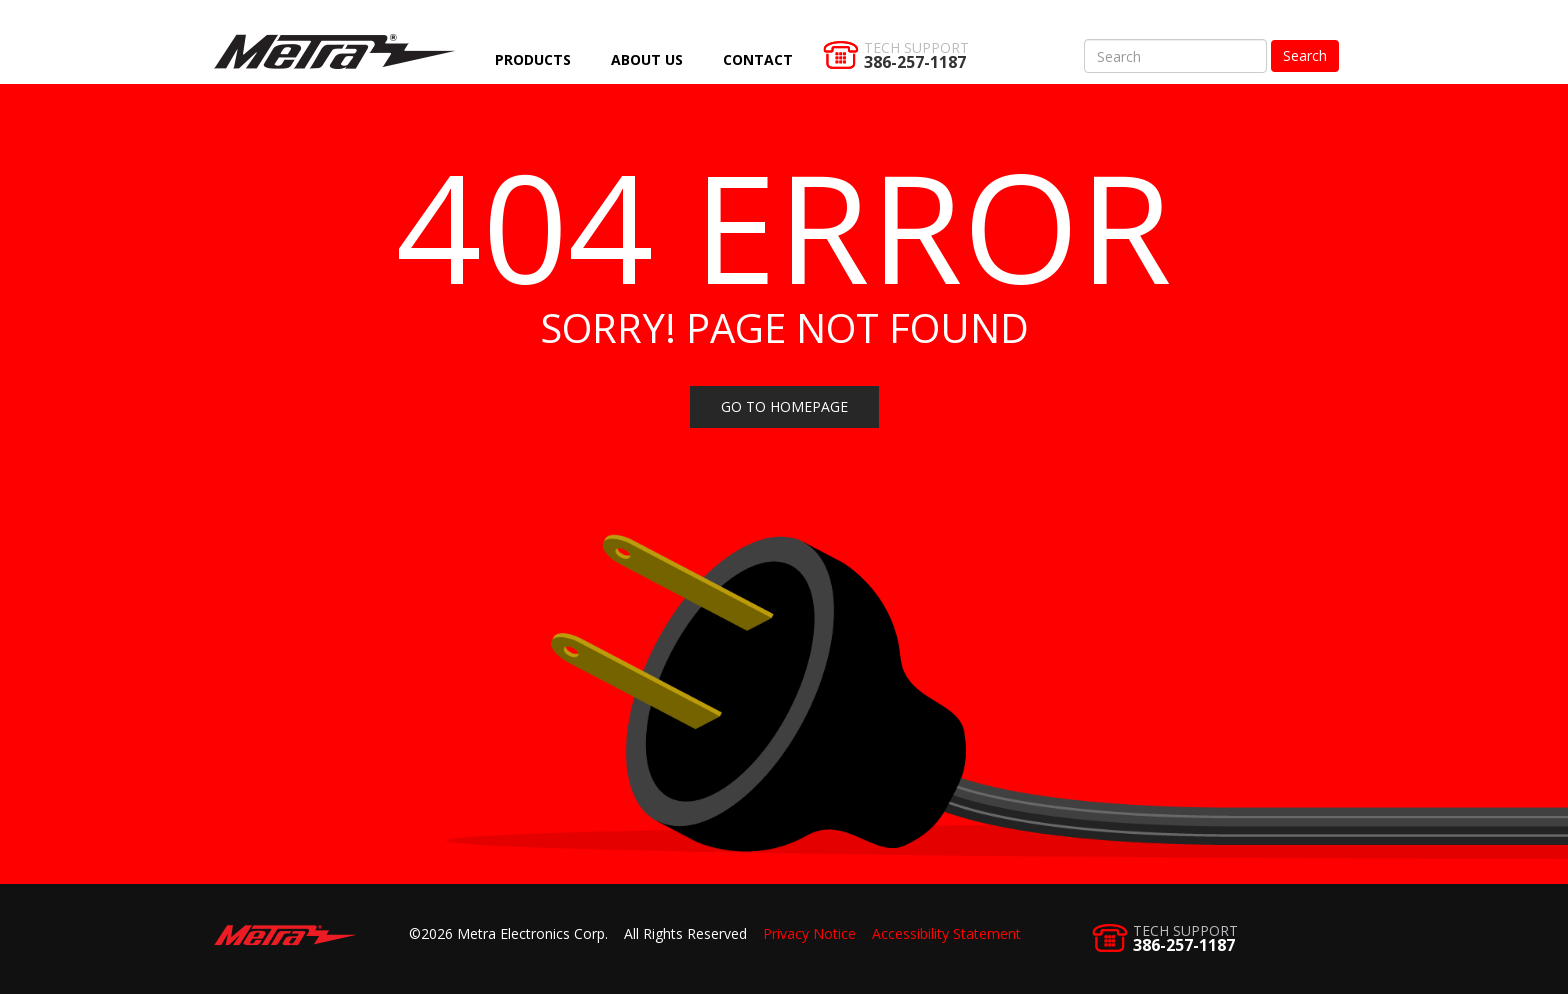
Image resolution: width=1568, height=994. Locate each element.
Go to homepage (784, 406)
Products (533, 59)
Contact (758, 59)
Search (1305, 55)
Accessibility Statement (946, 933)
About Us (647, 59)
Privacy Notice (809, 933)
